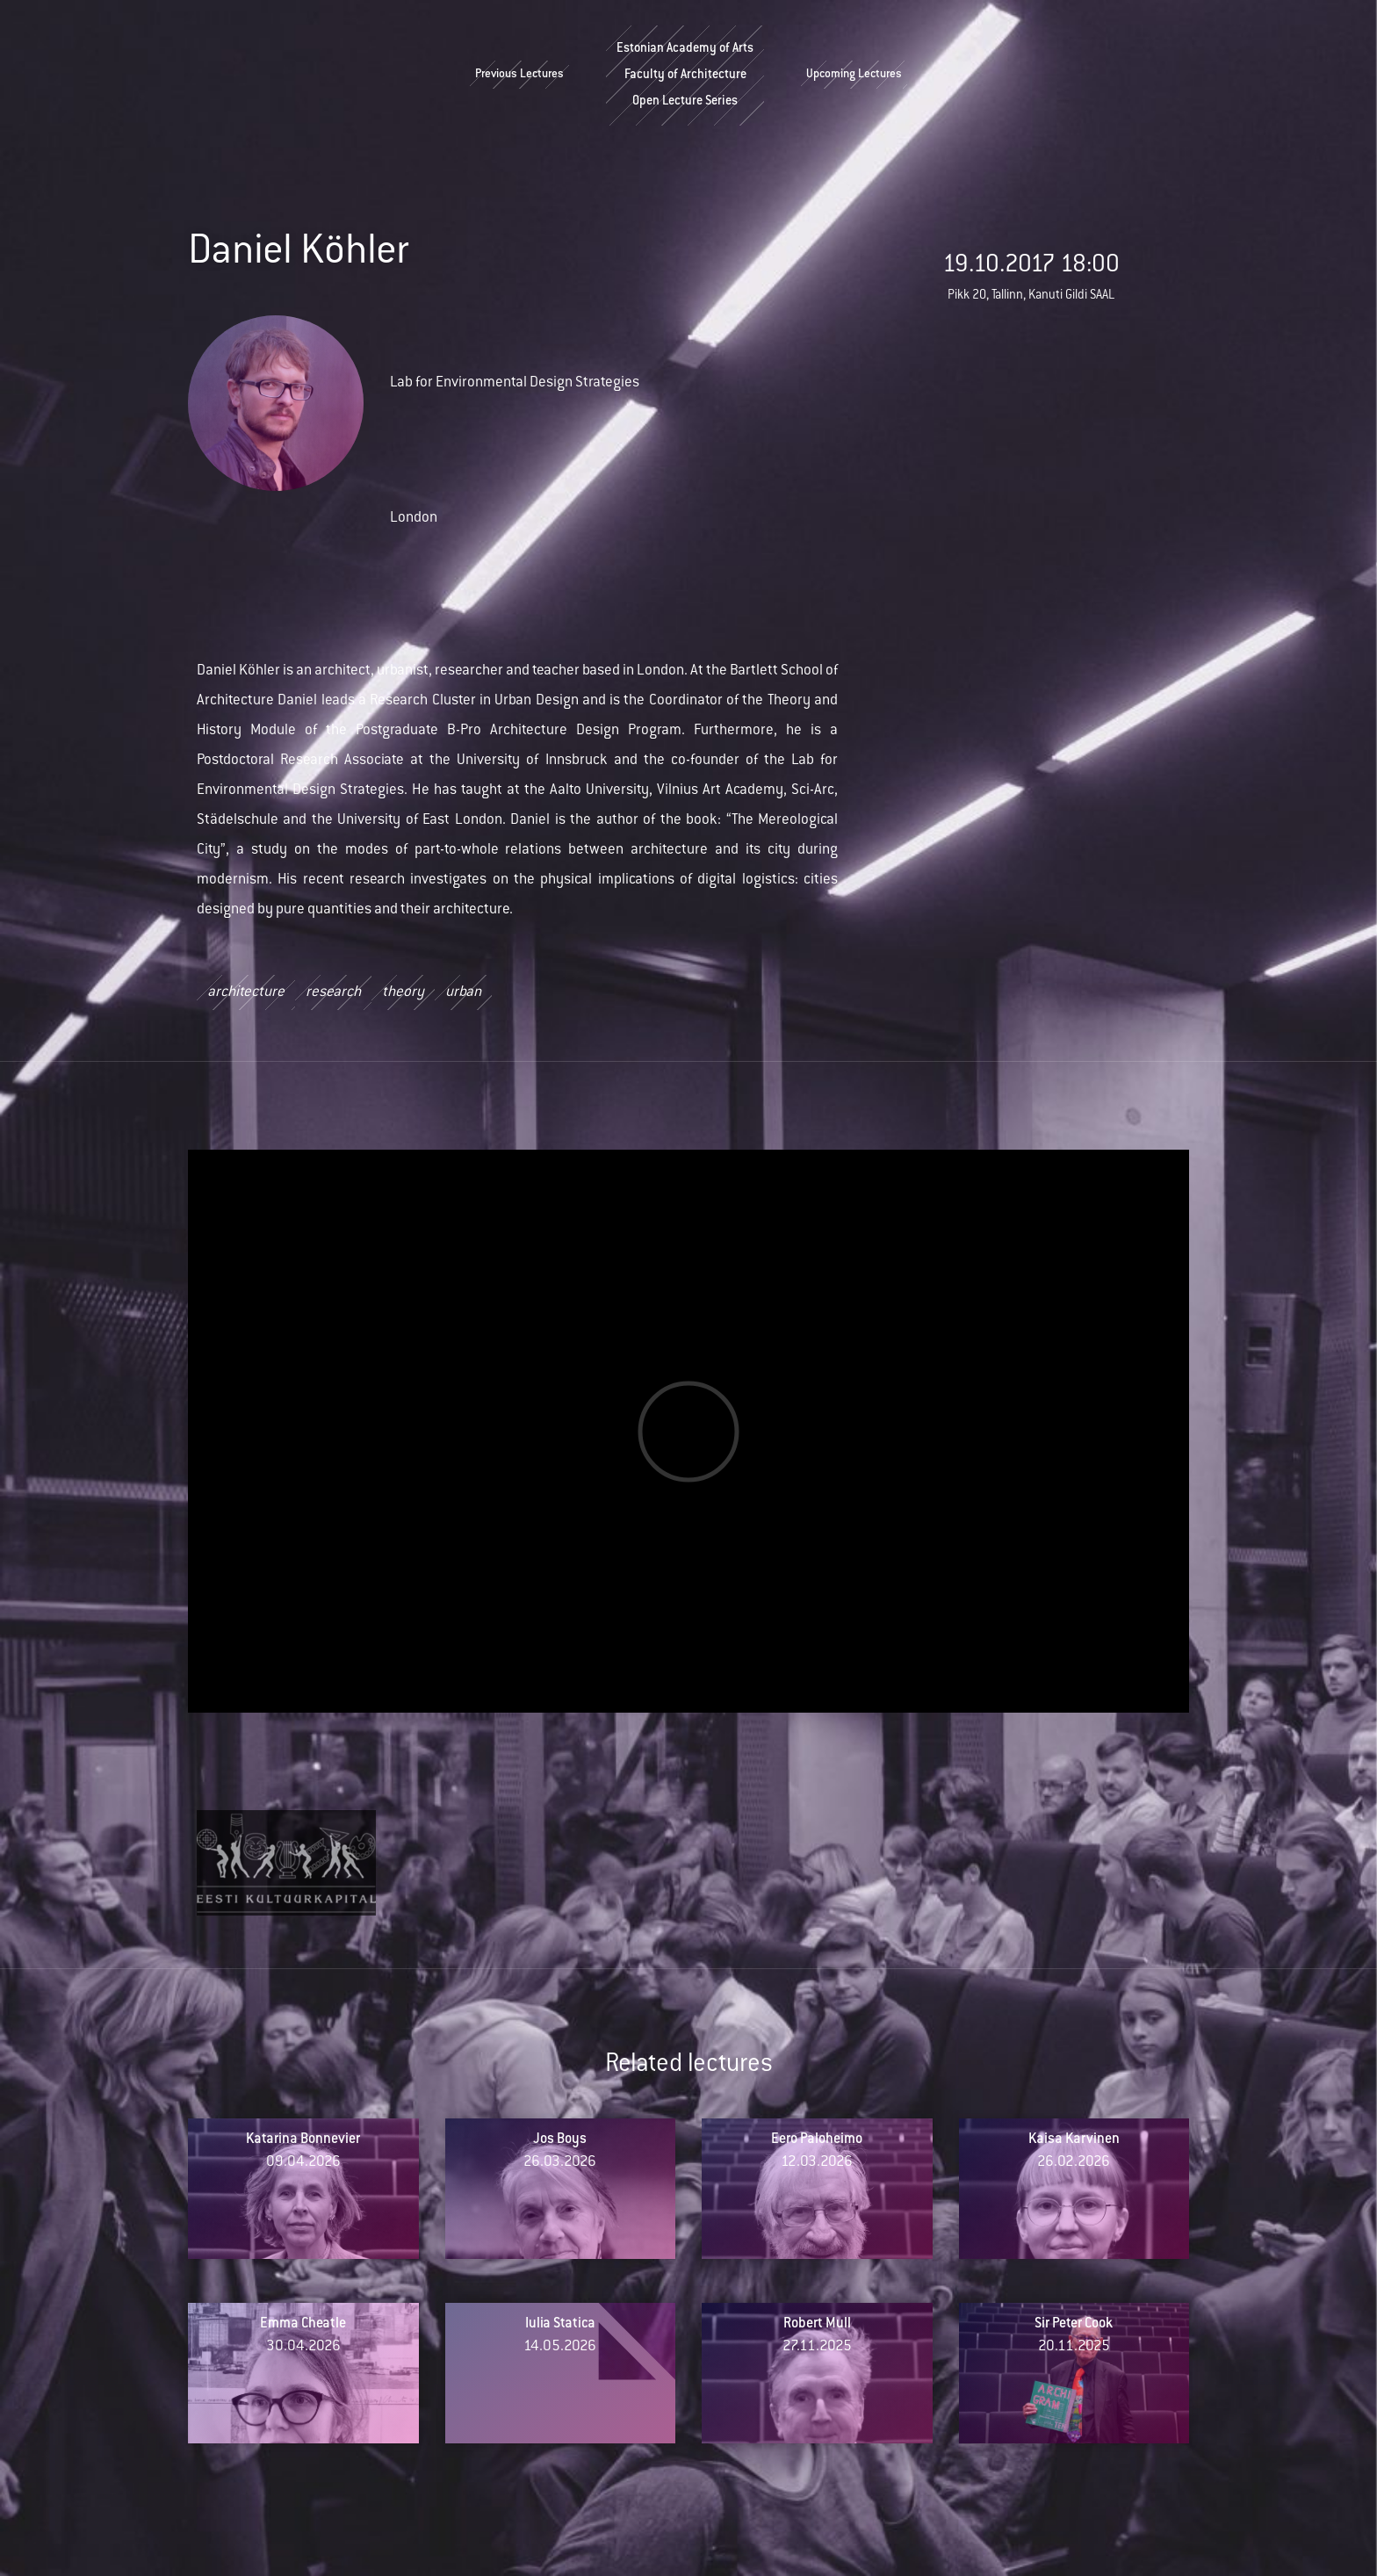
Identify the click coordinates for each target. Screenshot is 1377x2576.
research (333, 993)
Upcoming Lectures (854, 75)
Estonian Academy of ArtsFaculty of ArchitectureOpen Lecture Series (684, 76)
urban (463, 993)
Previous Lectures (519, 75)
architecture (246, 993)
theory (403, 993)
